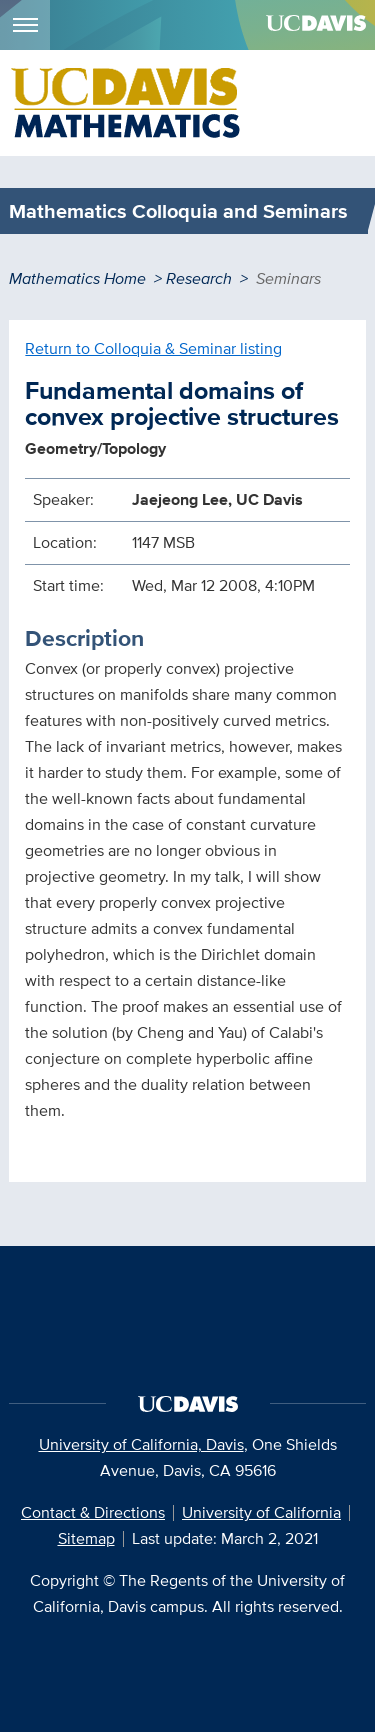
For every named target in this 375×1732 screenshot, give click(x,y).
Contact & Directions (93, 1512)
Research (199, 278)
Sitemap (86, 1538)
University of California (261, 1512)
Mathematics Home (77, 278)
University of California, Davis (141, 1444)
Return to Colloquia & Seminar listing (153, 348)
